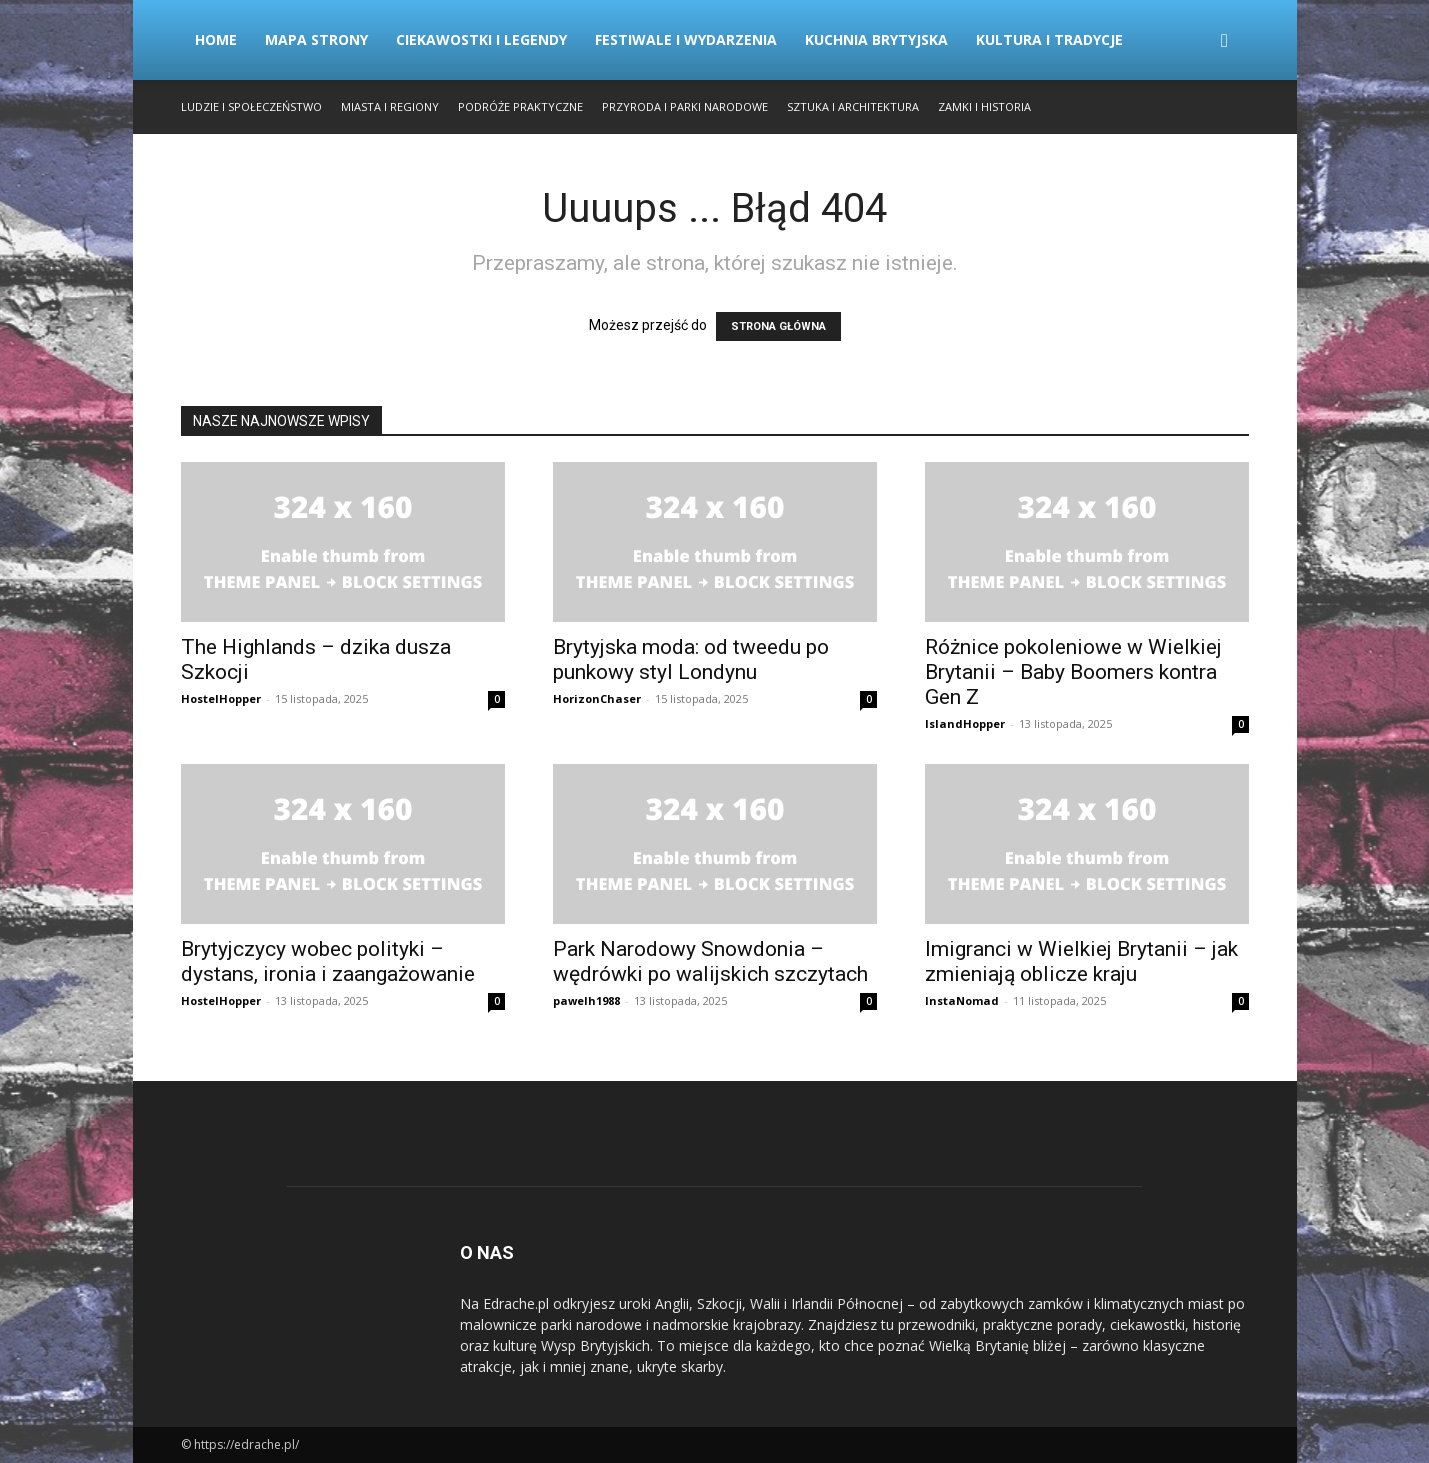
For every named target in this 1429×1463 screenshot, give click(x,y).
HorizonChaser (597, 698)
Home (216, 39)
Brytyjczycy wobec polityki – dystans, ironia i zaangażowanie (328, 961)
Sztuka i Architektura (853, 106)
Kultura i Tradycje (1049, 39)
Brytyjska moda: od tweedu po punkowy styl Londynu (691, 659)
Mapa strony (316, 39)
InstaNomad (962, 1000)
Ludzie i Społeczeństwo (251, 106)
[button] (1225, 41)
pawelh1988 (586, 1000)
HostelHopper (221, 698)
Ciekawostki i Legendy (481, 39)
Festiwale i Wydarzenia (686, 39)
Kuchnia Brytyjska (876, 39)
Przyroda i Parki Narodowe (685, 106)
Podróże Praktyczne (520, 106)
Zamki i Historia (984, 106)
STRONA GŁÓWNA (778, 326)
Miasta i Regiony (390, 106)
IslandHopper (965, 723)
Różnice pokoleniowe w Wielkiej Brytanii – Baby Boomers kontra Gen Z (1073, 672)
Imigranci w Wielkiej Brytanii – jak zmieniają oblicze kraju (1081, 961)
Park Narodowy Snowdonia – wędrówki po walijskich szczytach (710, 961)
